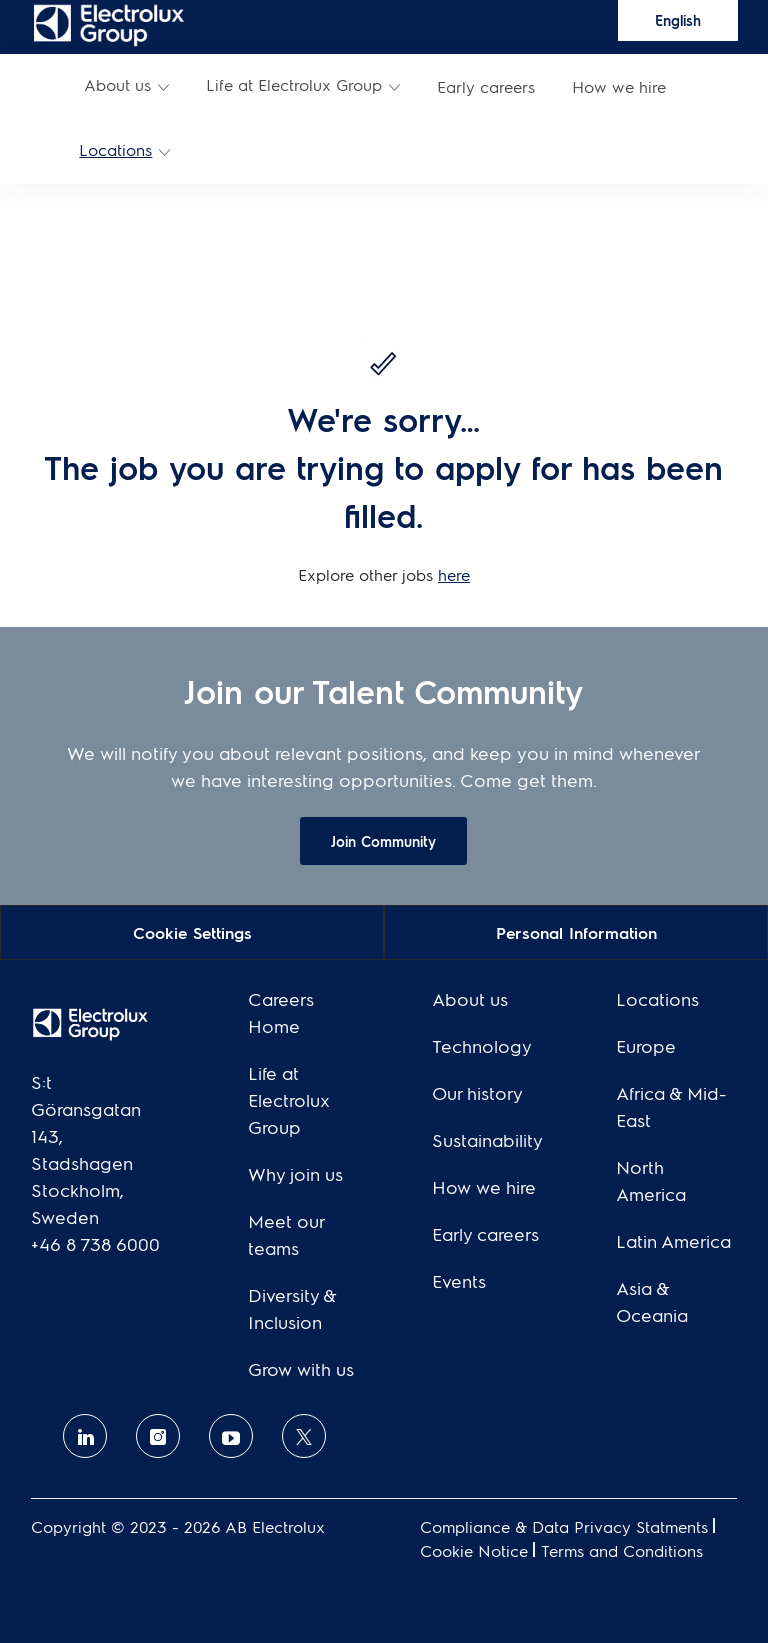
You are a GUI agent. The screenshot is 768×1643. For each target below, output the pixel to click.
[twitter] (304, 1436)
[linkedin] (85, 1436)
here (454, 574)
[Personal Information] (576, 931)
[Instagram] (158, 1436)
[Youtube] (231, 1436)
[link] (108, 24)
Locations (115, 149)
